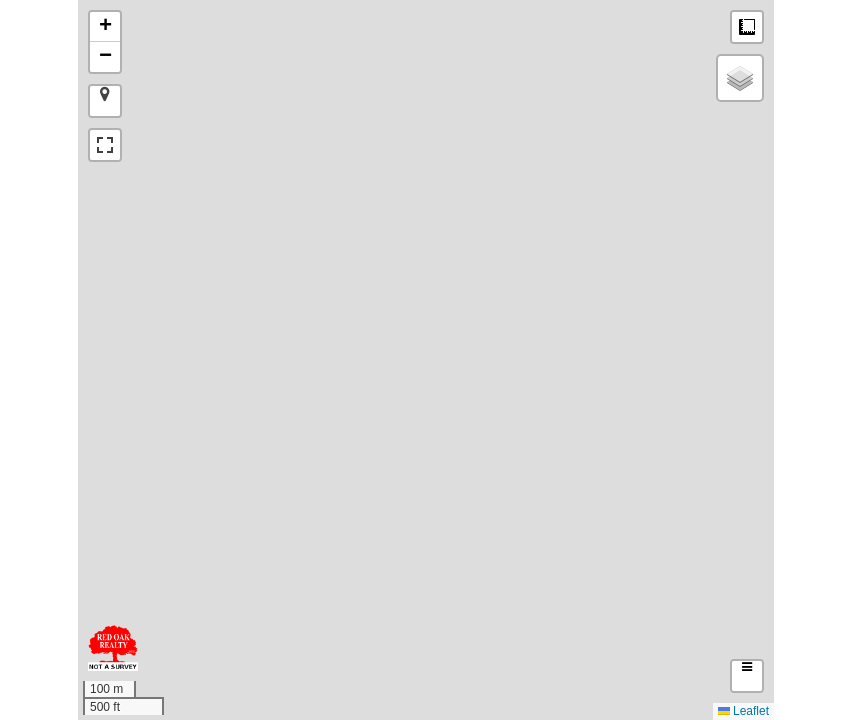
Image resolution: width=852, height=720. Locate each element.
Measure (747, 27)
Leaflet (743, 711)
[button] (105, 27)
